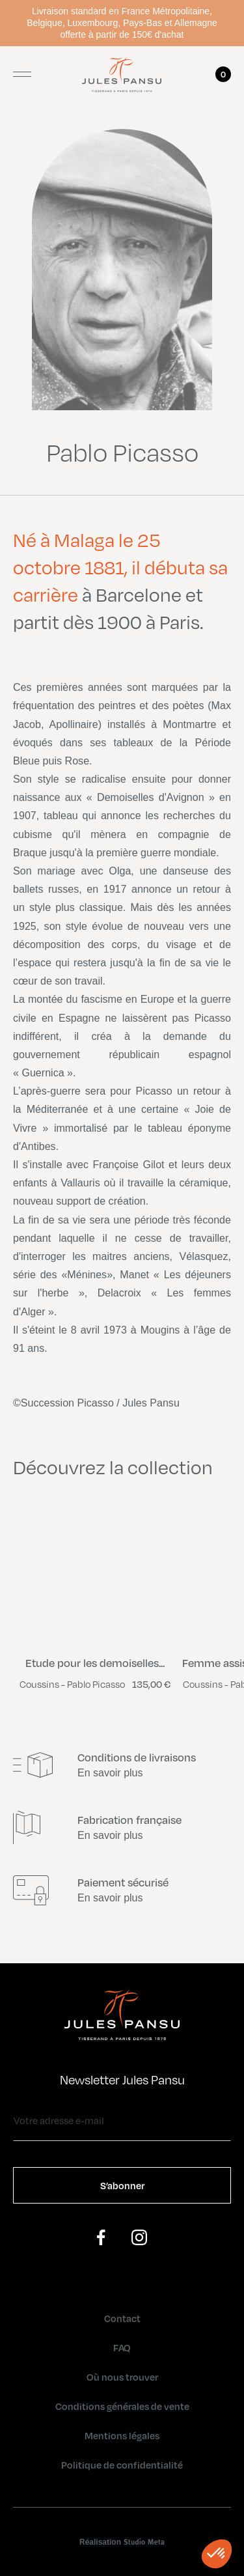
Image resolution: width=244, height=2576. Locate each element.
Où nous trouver (122, 2377)
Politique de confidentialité (122, 2465)
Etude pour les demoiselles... (95, 1663)
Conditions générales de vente (122, 2406)
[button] (216, 2553)
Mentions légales (122, 2435)
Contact (122, 2318)
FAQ (122, 2347)
